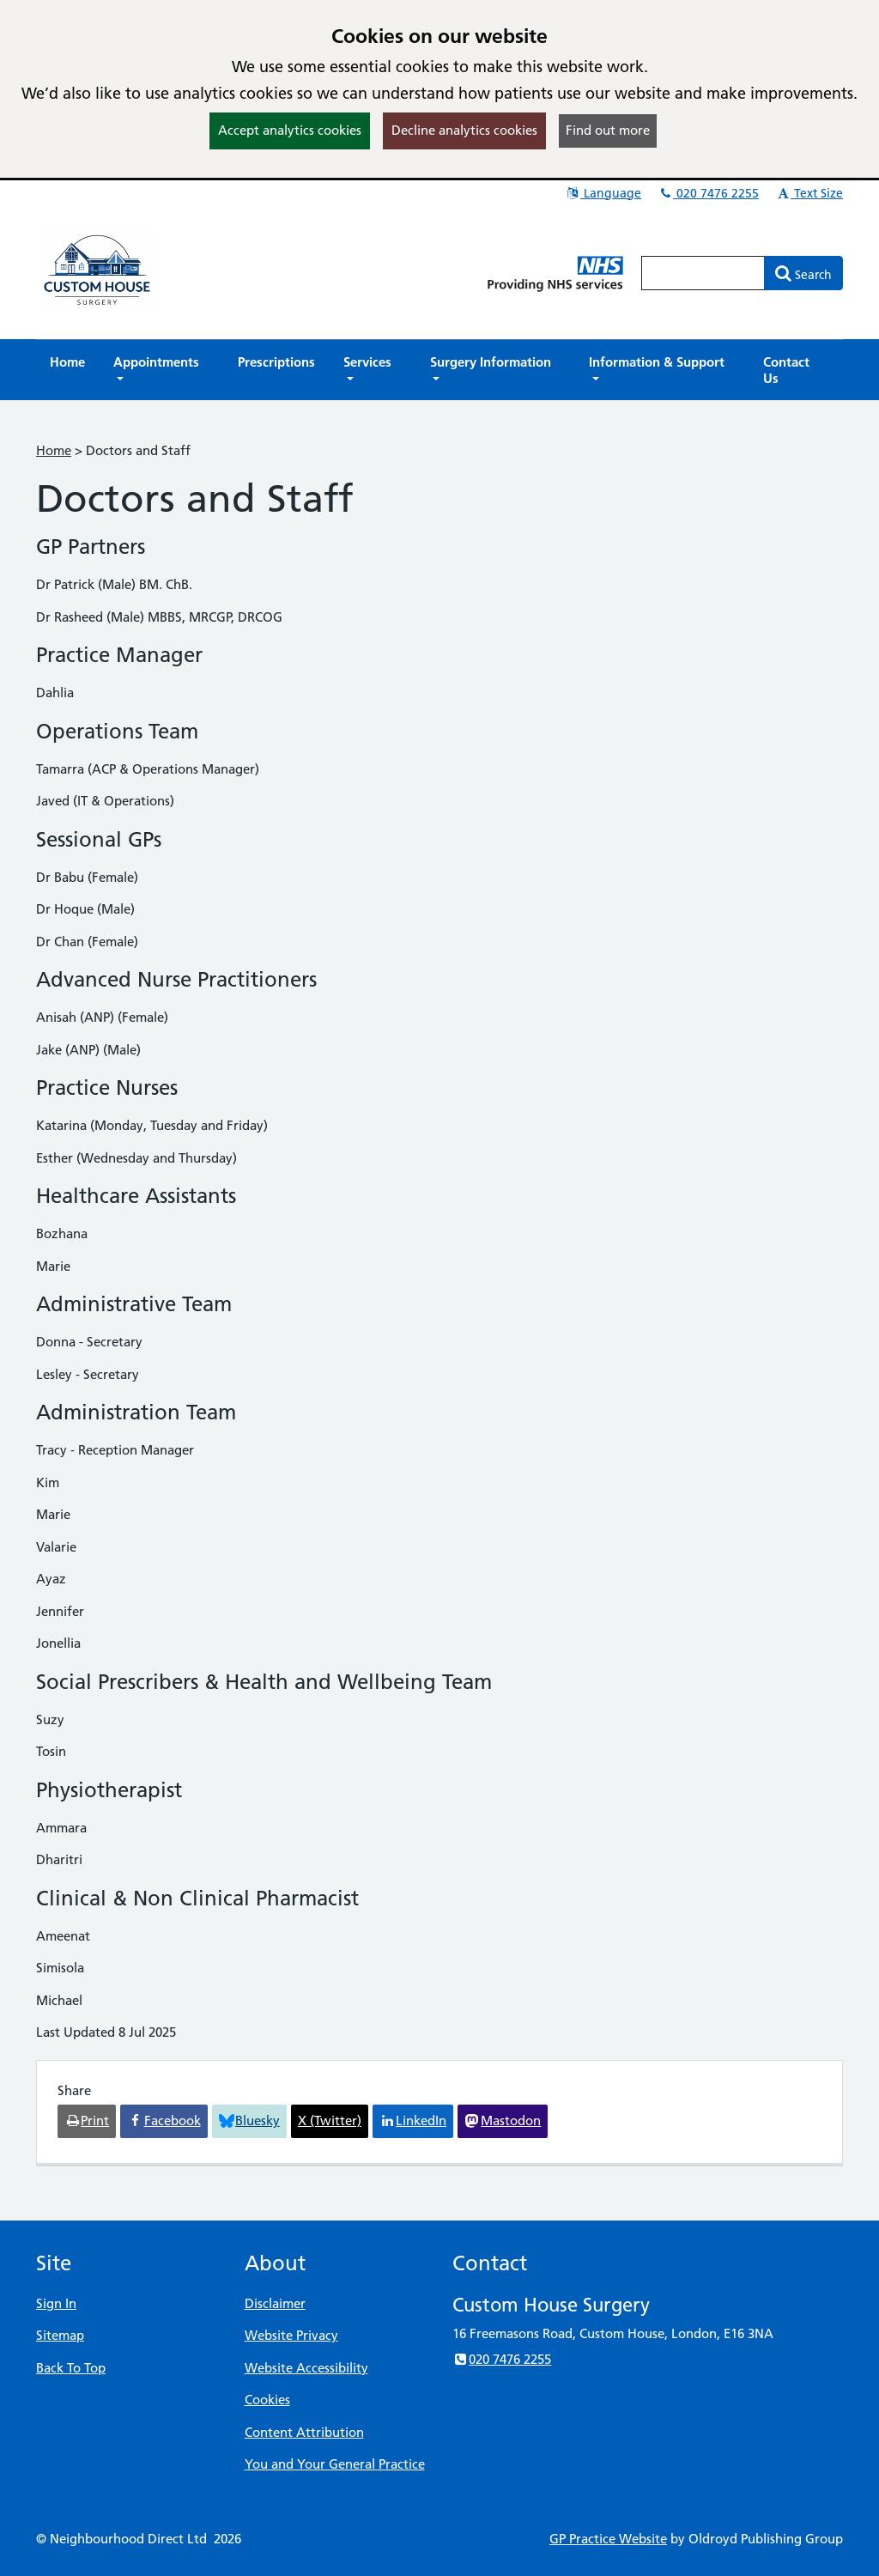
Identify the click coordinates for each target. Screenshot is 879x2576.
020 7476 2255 (708, 193)
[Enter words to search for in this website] (703, 273)
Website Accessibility (306, 2368)
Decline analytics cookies (464, 130)
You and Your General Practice (335, 2464)
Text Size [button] (809, 193)
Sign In (56, 2303)
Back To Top (71, 2368)
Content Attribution (304, 2432)
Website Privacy (291, 2335)
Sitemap (60, 2335)
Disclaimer (275, 2303)
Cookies (267, 2399)
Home (53, 450)
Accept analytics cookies (289, 130)
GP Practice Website (608, 2538)
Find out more (608, 130)
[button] (161, 370)
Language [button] (603, 193)
